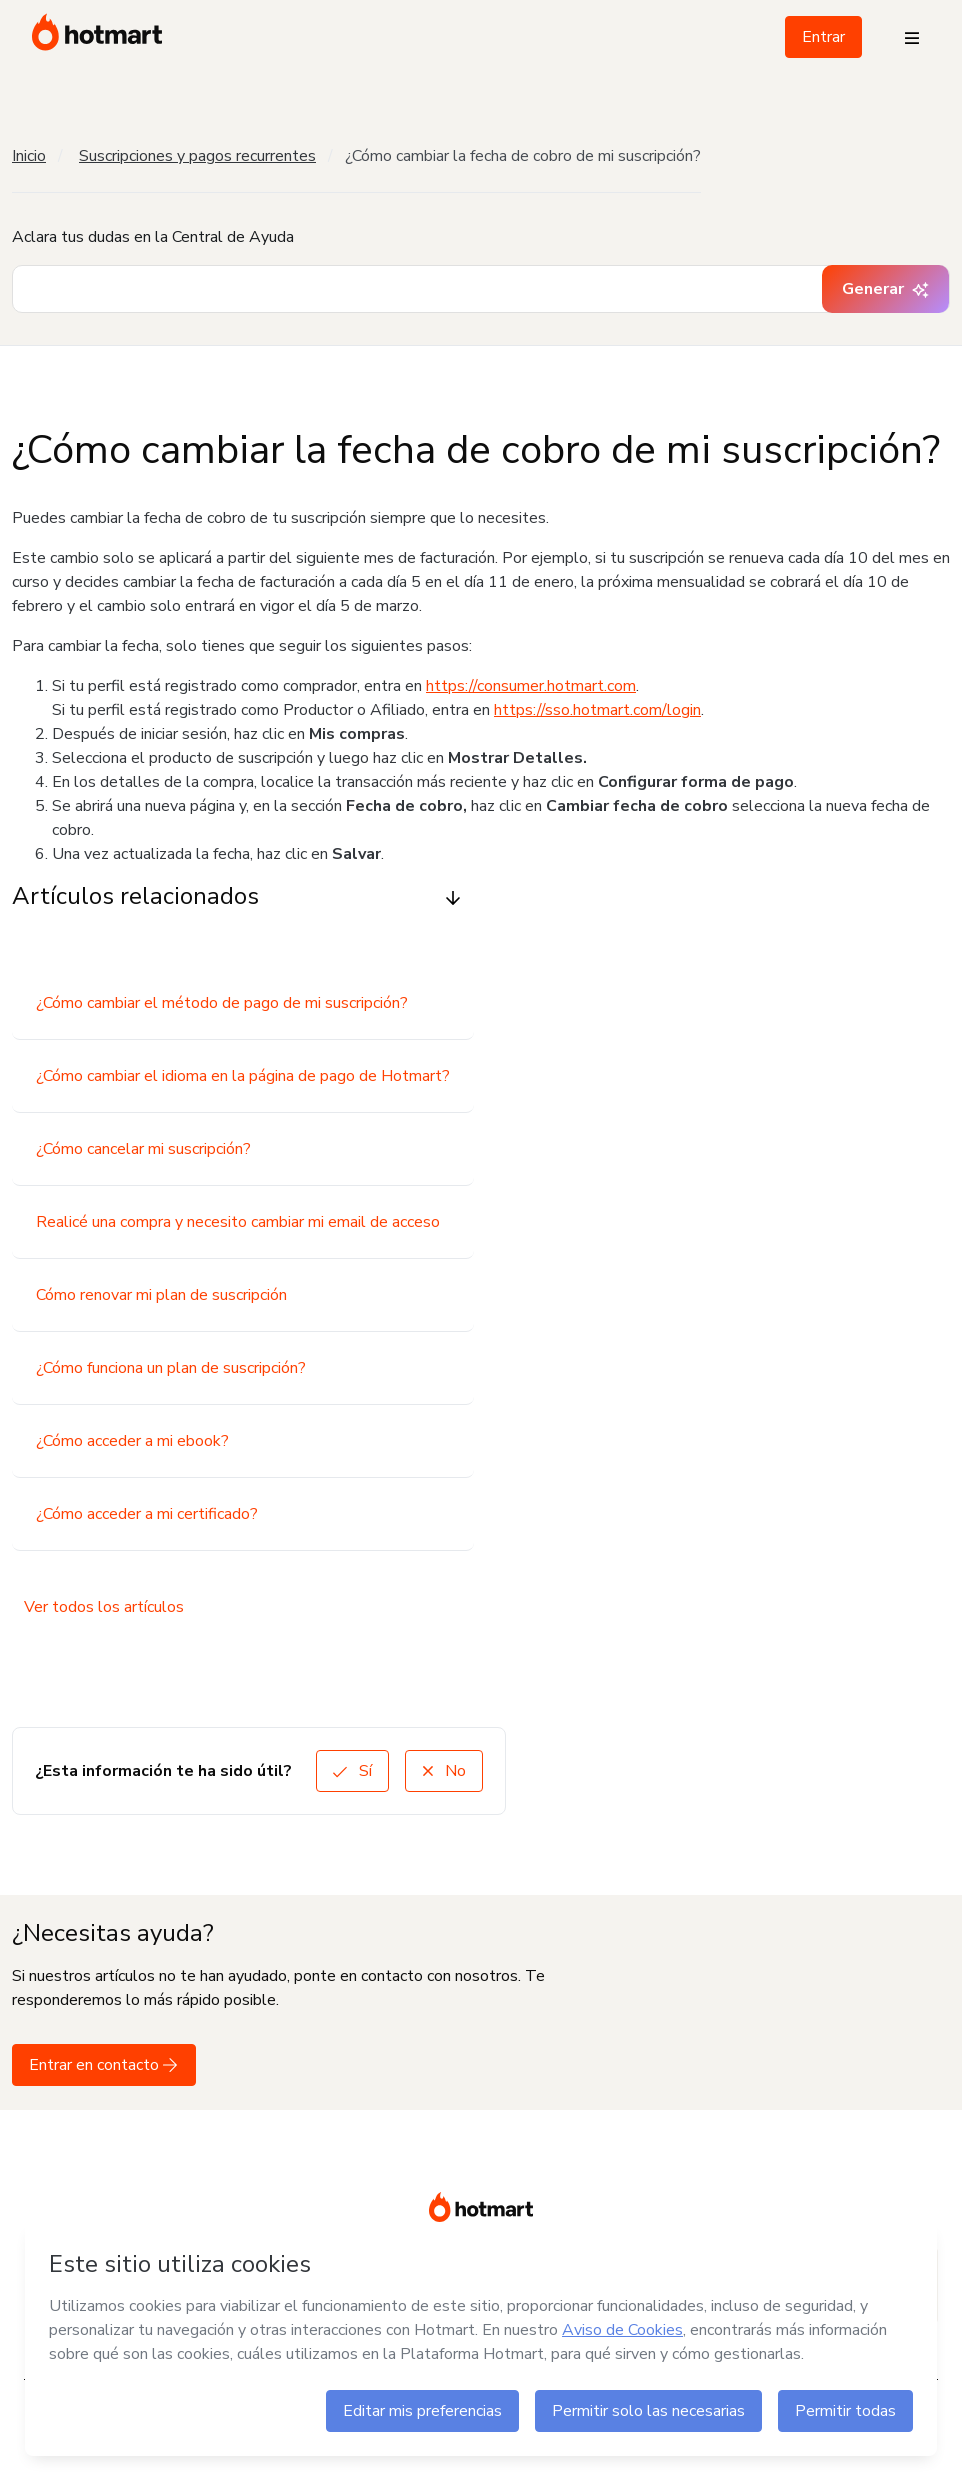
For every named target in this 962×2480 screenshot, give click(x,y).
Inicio (29, 156)
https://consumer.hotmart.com (531, 686)
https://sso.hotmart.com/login (597, 710)
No (444, 1771)
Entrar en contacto (104, 2065)
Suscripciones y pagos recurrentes (197, 156)
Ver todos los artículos (104, 1607)
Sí (352, 1771)
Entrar (823, 37)
